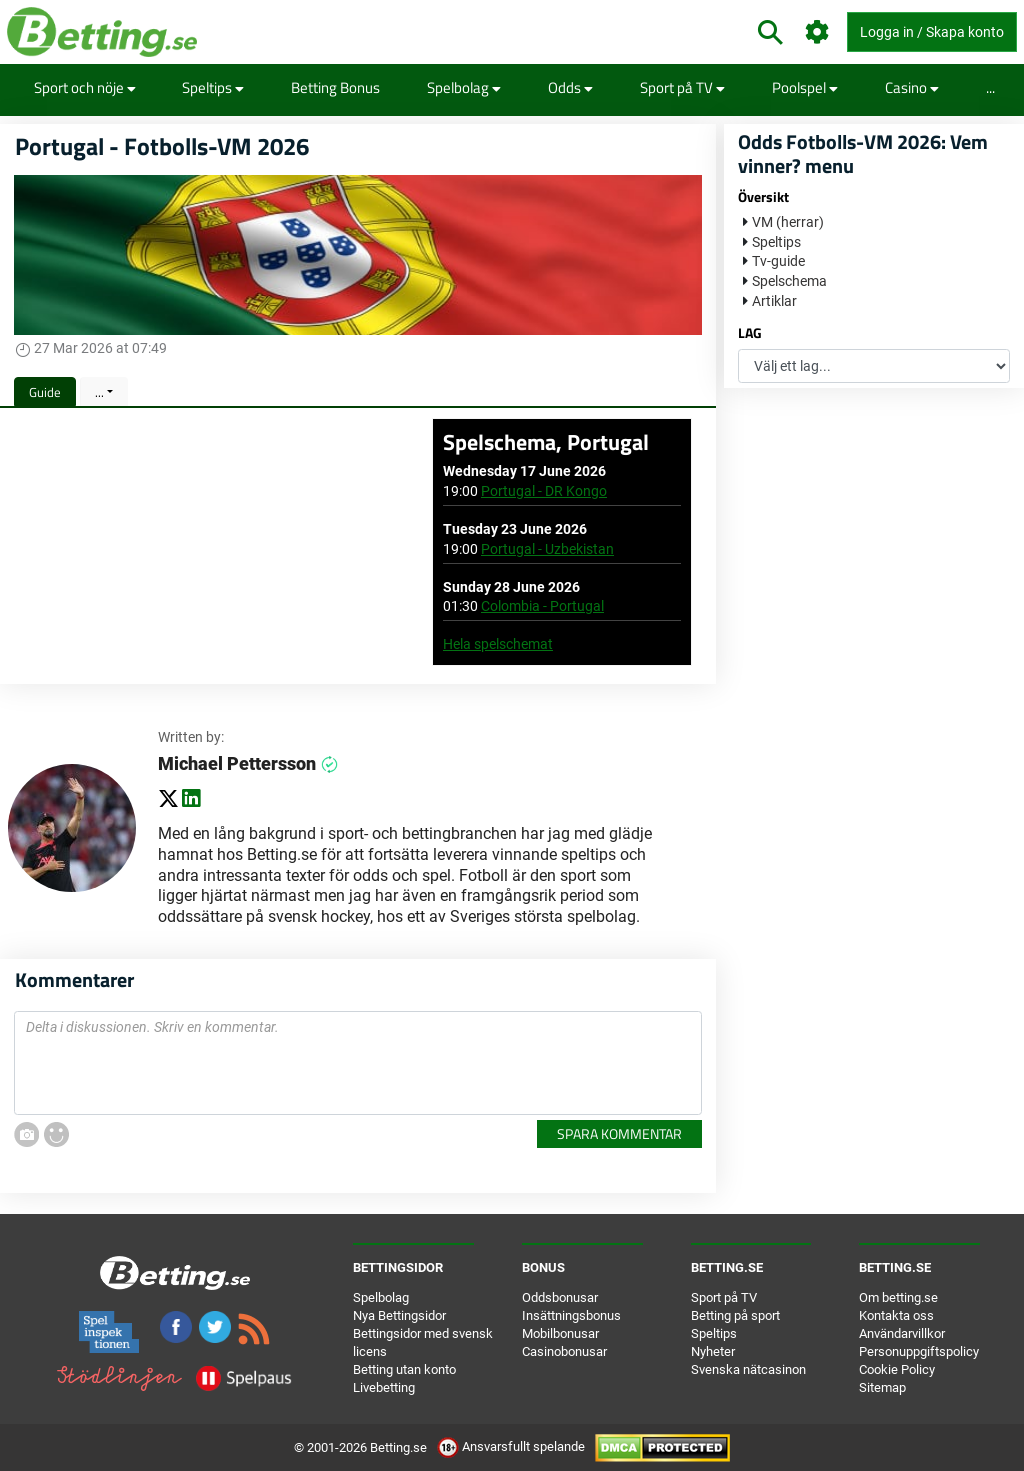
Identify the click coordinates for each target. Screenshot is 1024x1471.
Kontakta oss (896, 1315)
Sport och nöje (85, 87)
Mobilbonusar (560, 1333)
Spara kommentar (619, 1133)
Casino (912, 87)
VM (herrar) (788, 222)
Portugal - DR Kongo (544, 491)
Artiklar (774, 301)
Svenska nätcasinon (748, 1369)
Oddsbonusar (560, 1297)
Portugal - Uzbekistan (547, 549)
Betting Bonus (335, 87)
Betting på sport (735, 1315)
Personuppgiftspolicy (919, 1351)
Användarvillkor (902, 1333)
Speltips (213, 87)
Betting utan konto (404, 1369)
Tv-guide (778, 261)
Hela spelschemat (498, 644)
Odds (570, 87)
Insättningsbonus (571, 1315)
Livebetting (384, 1387)
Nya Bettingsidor (399, 1315)
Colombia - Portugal (542, 606)
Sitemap (882, 1387)
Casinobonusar (564, 1351)
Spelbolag (464, 87)
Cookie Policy (897, 1369)
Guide (45, 392)
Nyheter (713, 1351)
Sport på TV (682, 87)
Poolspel (805, 87)
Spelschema (789, 281)
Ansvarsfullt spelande (512, 1446)
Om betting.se (898, 1297)
